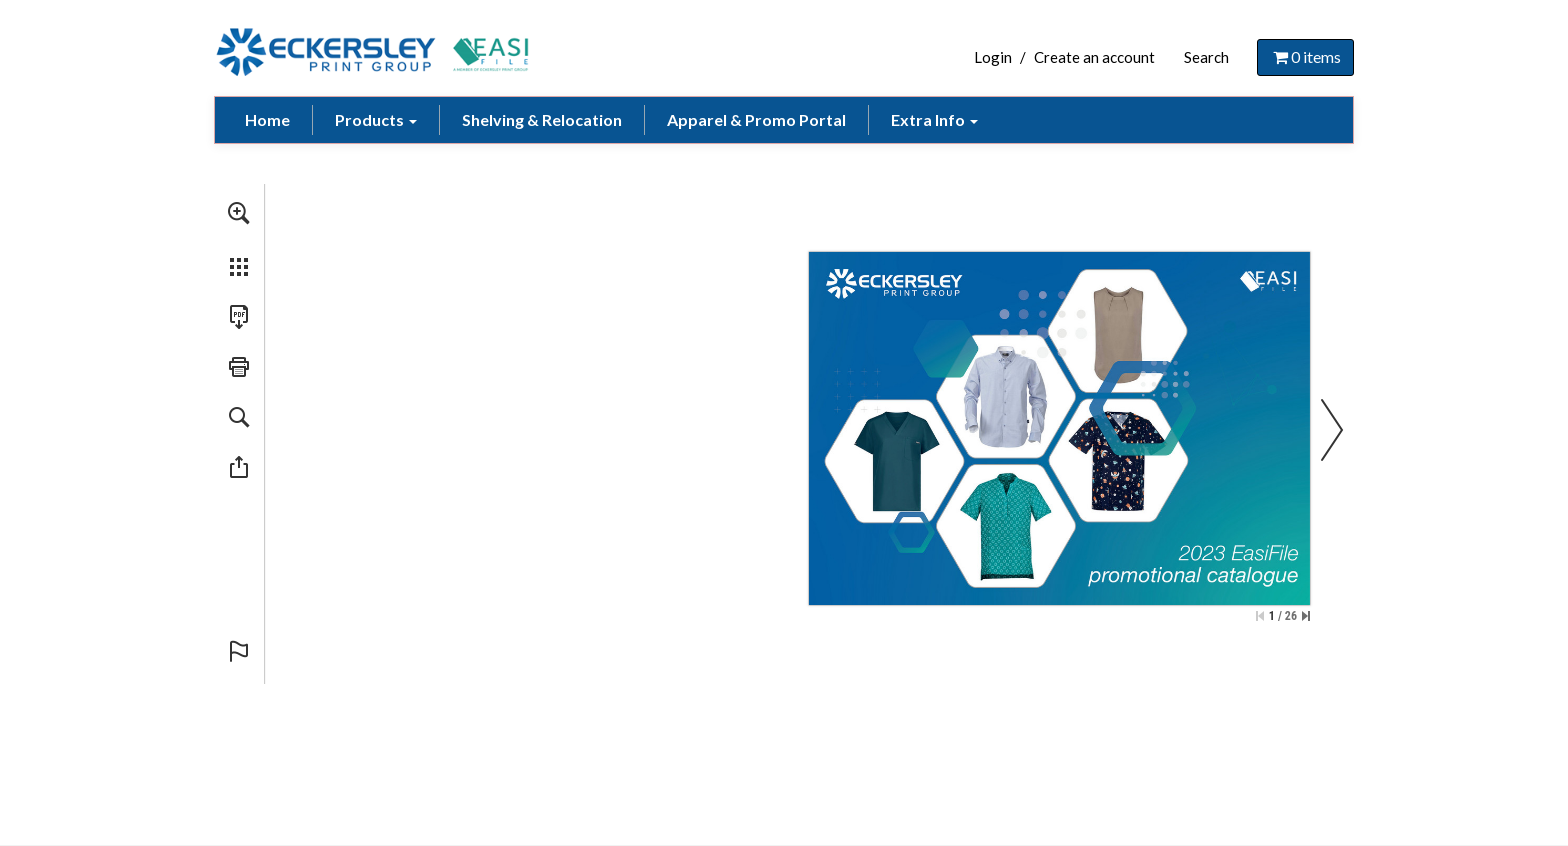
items (1305, 56)
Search (1206, 57)
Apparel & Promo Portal (756, 119)
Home (267, 119)
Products (376, 119)
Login (993, 57)
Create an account (1094, 57)
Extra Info (934, 119)
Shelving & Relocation (542, 119)
